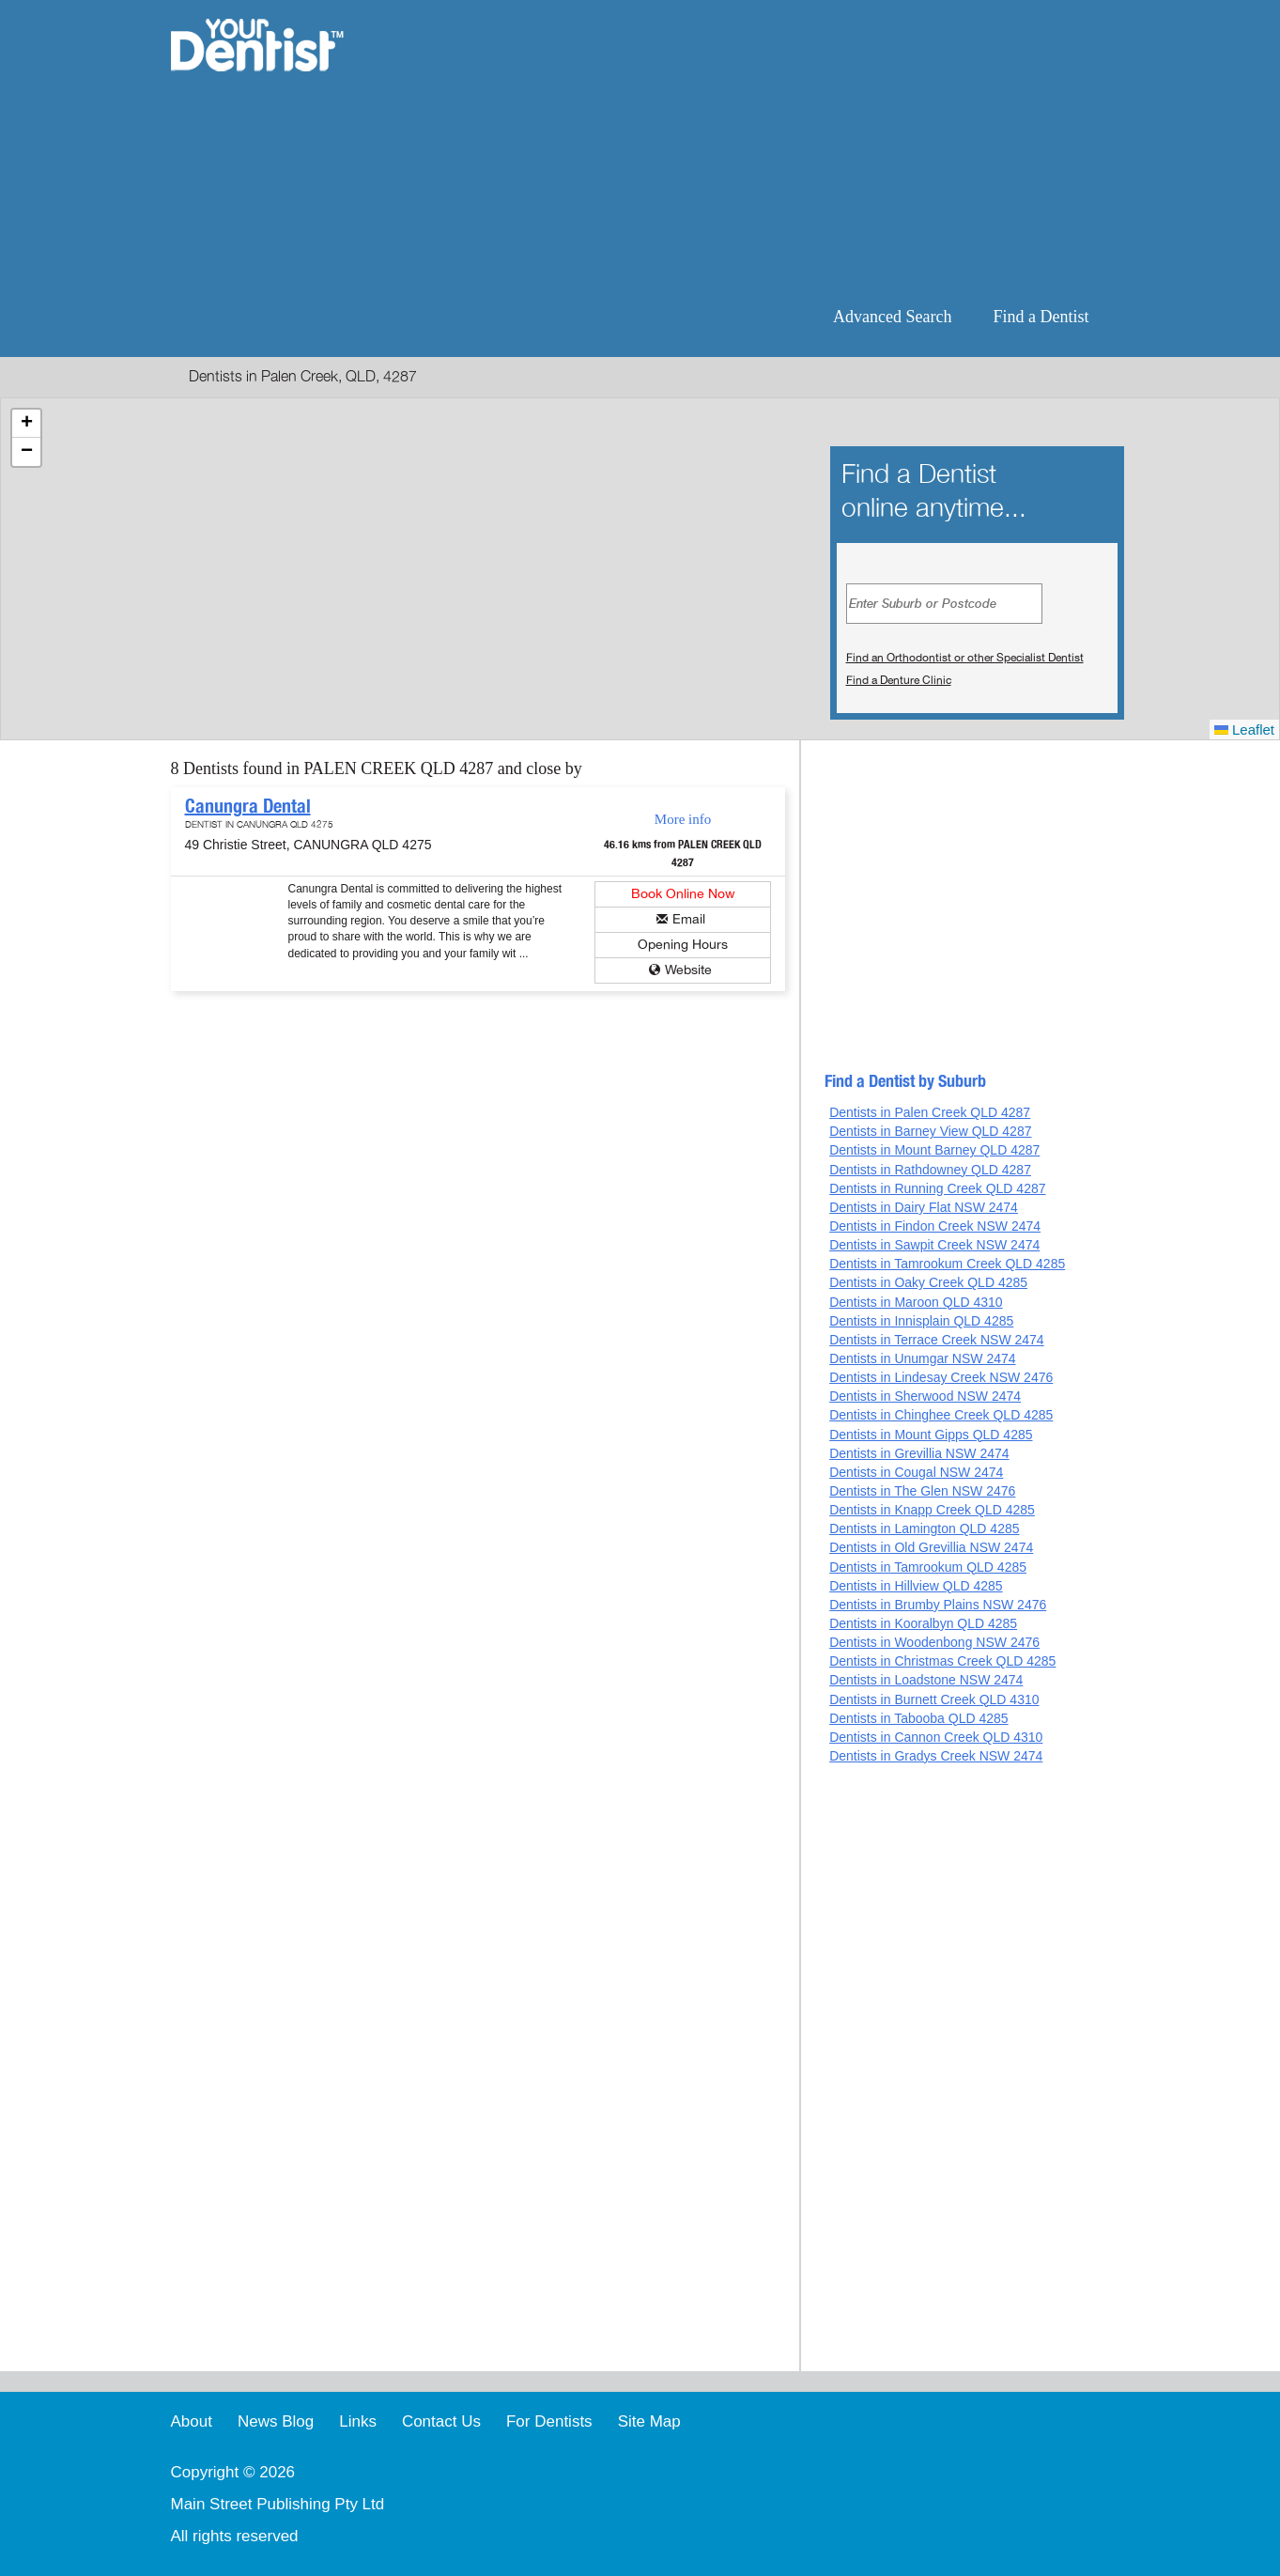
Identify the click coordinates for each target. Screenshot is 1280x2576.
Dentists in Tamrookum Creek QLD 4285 (947, 1263)
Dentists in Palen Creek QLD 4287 (929, 1112)
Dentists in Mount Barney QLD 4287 (934, 1149)
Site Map (649, 2421)
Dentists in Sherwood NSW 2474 (925, 1396)
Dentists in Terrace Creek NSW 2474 (936, 1339)
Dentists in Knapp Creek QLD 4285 (932, 1509)
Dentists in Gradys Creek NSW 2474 (935, 1755)
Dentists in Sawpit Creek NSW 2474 (934, 1244)
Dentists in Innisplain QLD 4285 (921, 1320)
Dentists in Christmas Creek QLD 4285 (942, 1660)
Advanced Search (892, 316)
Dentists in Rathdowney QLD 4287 (930, 1169)
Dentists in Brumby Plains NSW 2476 (937, 1604)
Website (688, 970)
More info (683, 819)
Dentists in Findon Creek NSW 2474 (935, 1226)
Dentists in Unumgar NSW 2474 (922, 1358)
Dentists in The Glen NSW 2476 (922, 1490)
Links (358, 2421)
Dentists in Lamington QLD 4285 (924, 1528)
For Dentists (549, 2421)
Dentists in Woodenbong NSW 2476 (934, 1642)
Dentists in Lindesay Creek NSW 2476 (941, 1377)
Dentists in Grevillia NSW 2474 (919, 1453)
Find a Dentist (1041, 316)
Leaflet (1244, 729)
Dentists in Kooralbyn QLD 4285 (923, 1623)
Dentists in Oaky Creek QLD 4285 (928, 1282)
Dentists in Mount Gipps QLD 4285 (930, 1434)
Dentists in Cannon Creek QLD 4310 (935, 1737)
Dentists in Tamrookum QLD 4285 (927, 1567)
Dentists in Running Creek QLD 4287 (937, 1188)
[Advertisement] (761, 150)
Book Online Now (683, 894)
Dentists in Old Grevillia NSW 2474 (931, 1547)
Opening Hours (683, 945)
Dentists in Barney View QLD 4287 (930, 1131)
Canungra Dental (248, 806)
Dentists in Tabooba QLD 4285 (918, 1718)
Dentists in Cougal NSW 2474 (916, 1472)
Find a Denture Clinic (898, 680)
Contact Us (441, 2421)
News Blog (276, 2421)
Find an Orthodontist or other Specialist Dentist (965, 657)
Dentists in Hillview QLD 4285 (915, 1585)
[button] (26, 424)
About (191, 2421)
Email (688, 919)
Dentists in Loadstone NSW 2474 (926, 1679)
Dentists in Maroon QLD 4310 (915, 1302)
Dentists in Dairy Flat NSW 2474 (923, 1207)
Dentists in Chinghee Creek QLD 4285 (941, 1414)
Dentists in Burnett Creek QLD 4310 (934, 1699)
